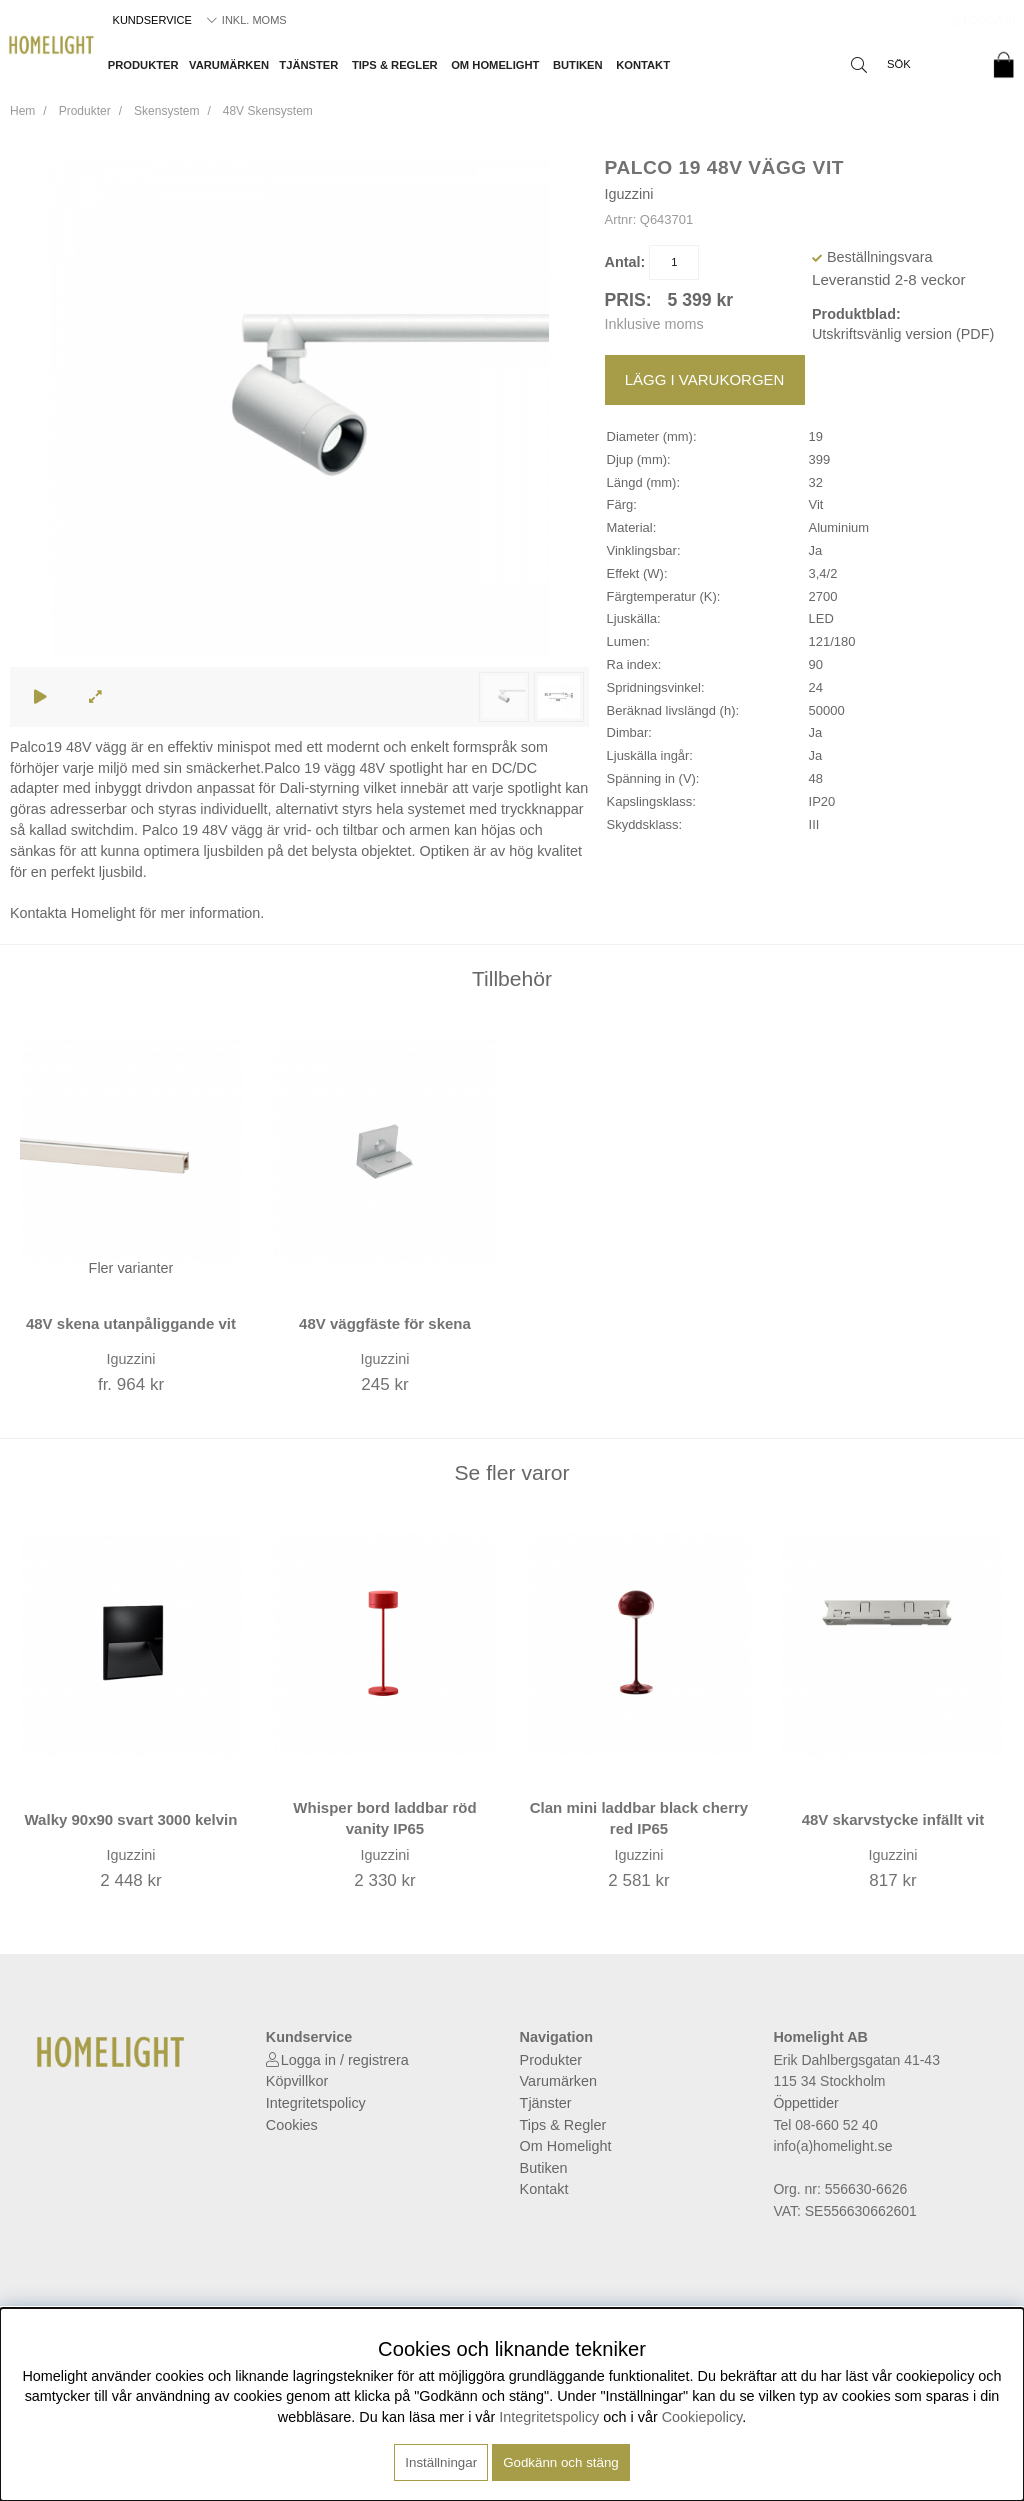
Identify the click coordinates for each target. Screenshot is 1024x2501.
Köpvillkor (297, 2081)
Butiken (578, 65)
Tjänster (308, 65)
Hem (22, 111)
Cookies (292, 2125)
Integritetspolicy (316, 2103)
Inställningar (441, 2462)
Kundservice (152, 20)
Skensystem (166, 111)
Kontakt (643, 65)
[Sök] (909, 65)
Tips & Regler (395, 65)
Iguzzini (629, 194)
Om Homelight (495, 65)
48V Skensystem (268, 111)
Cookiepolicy (702, 2417)
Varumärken (229, 65)
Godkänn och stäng (561, 2462)
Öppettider (805, 2103)
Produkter (143, 65)
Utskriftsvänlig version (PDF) (903, 334)
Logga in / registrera (345, 2060)
